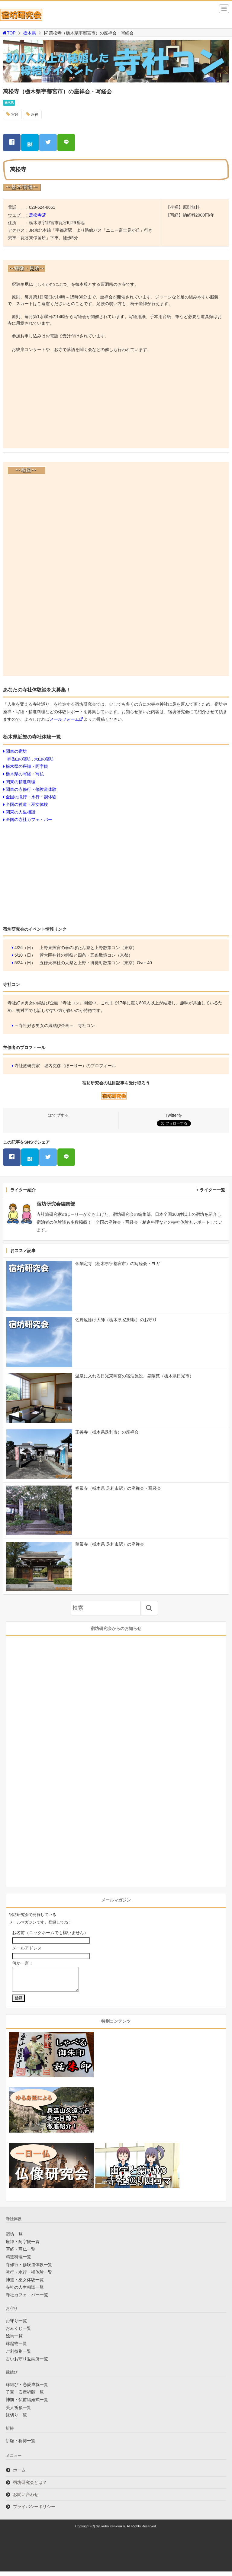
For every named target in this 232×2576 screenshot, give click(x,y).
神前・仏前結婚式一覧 (27, 2404)
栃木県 (29, 33)
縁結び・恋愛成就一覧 (27, 2389)
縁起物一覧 (16, 2348)
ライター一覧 (212, 1189)
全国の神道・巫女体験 (27, 804)
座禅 (34, 114)
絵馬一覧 (14, 2340)
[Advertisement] (116, 401)
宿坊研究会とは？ (30, 2486)
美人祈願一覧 (18, 2412)
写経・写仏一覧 (20, 2253)
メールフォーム (64, 719)
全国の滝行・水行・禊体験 (31, 796)
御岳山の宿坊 (19, 759)
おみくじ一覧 (18, 2332)
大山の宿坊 (44, 759)
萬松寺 (35, 215)
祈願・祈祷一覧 (20, 2445)
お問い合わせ (25, 2499)
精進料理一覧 (18, 2261)
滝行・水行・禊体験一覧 (29, 2276)
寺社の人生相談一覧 (25, 2291)
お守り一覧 (16, 2325)
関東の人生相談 (20, 812)
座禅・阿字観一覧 (23, 2246)
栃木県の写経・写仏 (25, 773)
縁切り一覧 (16, 2419)
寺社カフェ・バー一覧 (27, 2299)
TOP (9, 33)
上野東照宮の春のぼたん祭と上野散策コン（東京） (88, 947)
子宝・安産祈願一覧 (25, 2396)
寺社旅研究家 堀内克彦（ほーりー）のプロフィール (65, 1065)
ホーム (19, 2474)
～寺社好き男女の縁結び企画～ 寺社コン (54, 1025)
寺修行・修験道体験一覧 (29, 2269)
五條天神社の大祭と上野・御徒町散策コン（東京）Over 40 (96, 962)
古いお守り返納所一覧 (27, 2363)
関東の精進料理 (20, 781)
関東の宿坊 (16, 751)
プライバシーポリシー (34, 2511)
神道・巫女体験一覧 (25, 2284)
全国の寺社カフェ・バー (29, 819)
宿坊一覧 (14, 2238)
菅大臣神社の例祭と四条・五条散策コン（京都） (86, 955)
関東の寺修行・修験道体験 (31, 789)
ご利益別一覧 (18, 2355)
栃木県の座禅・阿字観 (27, 766)
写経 (14, 114)
